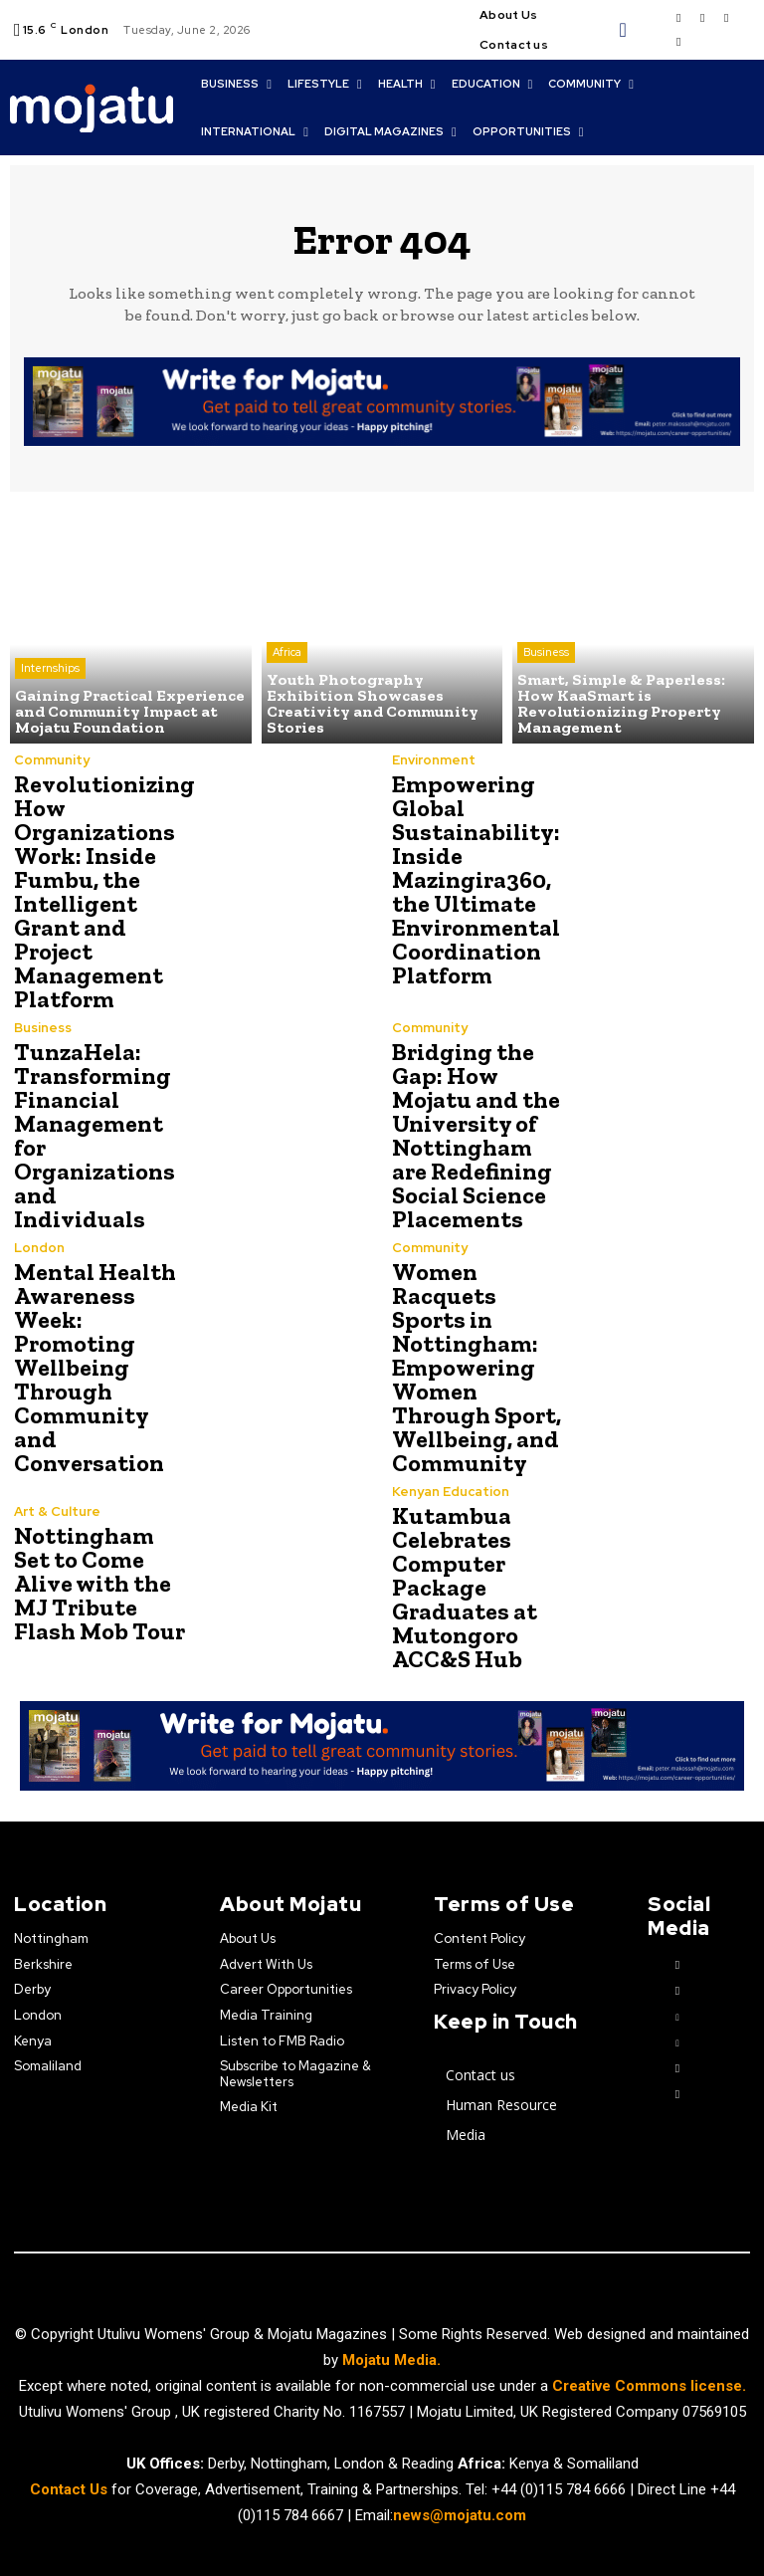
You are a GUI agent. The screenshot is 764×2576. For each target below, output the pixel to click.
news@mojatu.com (459, 2515)
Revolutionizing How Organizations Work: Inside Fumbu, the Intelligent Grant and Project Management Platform (104, 891)
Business (546, 652)
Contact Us (70, 2489)
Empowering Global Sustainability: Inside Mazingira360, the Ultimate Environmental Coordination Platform (476, 879)
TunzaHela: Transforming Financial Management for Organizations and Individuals (94, 1135)
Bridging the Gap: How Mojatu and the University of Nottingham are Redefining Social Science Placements (476, 1135)
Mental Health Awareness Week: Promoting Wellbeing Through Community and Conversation (95, 1367)
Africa (287, 652)
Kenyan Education (450, 1491)
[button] (623, 30)
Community (52, 759)
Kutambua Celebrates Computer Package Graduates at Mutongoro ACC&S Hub (464, 1587)
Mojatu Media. (391, 2360)
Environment (434, 759)
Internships (50, 668)
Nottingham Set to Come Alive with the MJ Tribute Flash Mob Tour (99, 1583)
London (39, 1247)
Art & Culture (57, 1511)
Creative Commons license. (649, 2386)
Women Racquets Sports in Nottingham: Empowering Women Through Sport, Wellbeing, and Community (476, 1367)
